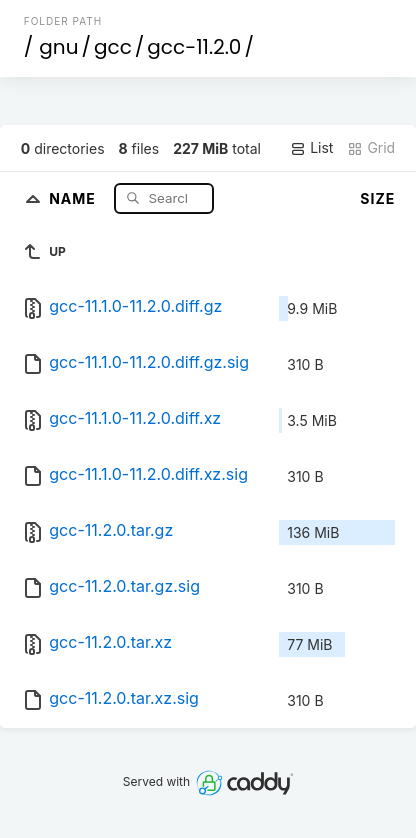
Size (377, 198)
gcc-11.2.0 (194, 47)
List (311, 148)
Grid (371, 148)
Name (74, 197)
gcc (113, 47)
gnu (58, 47)
